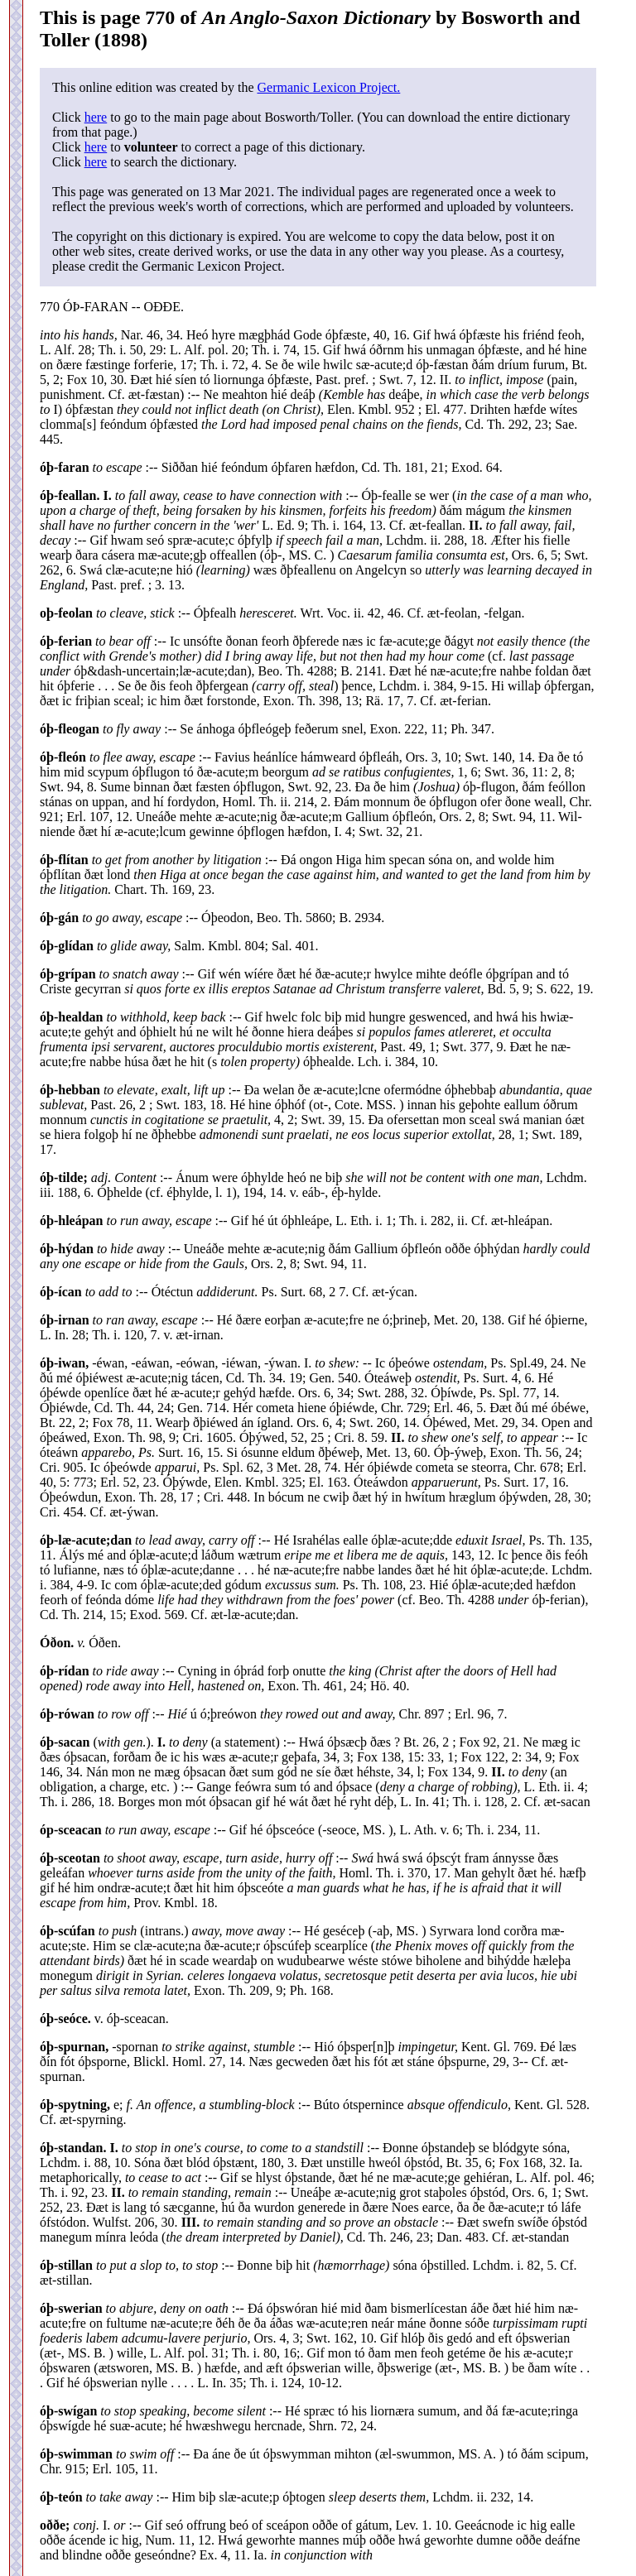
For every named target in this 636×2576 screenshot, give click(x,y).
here (96, 117)
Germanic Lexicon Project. (328, 87)
